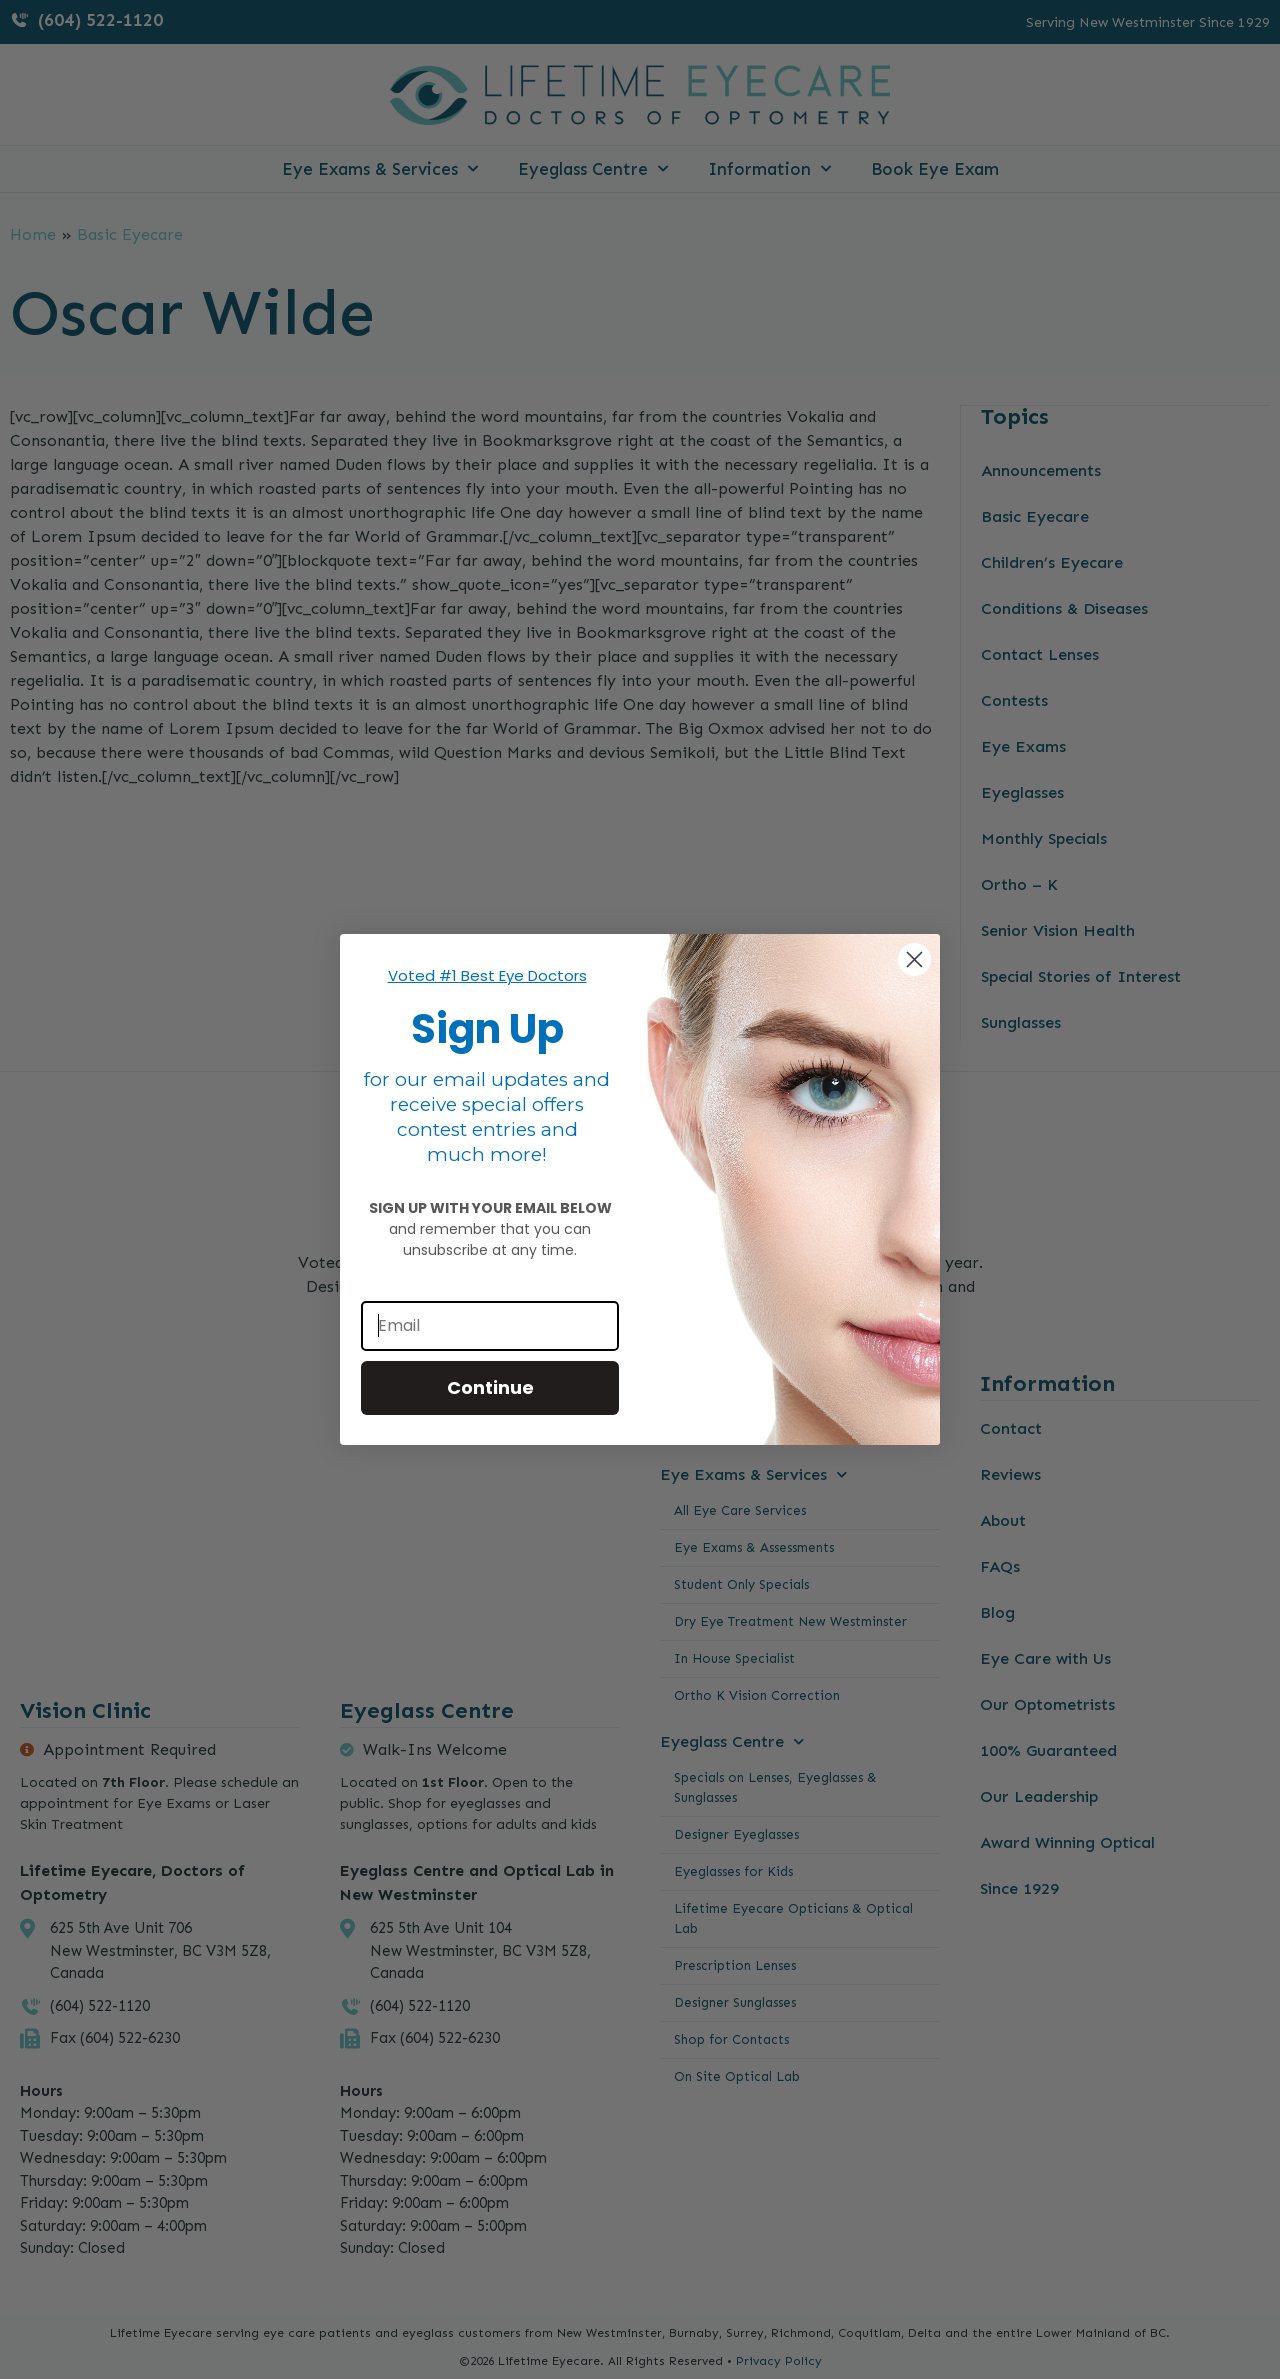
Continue (490, 1387)
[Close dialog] (914, 959)
